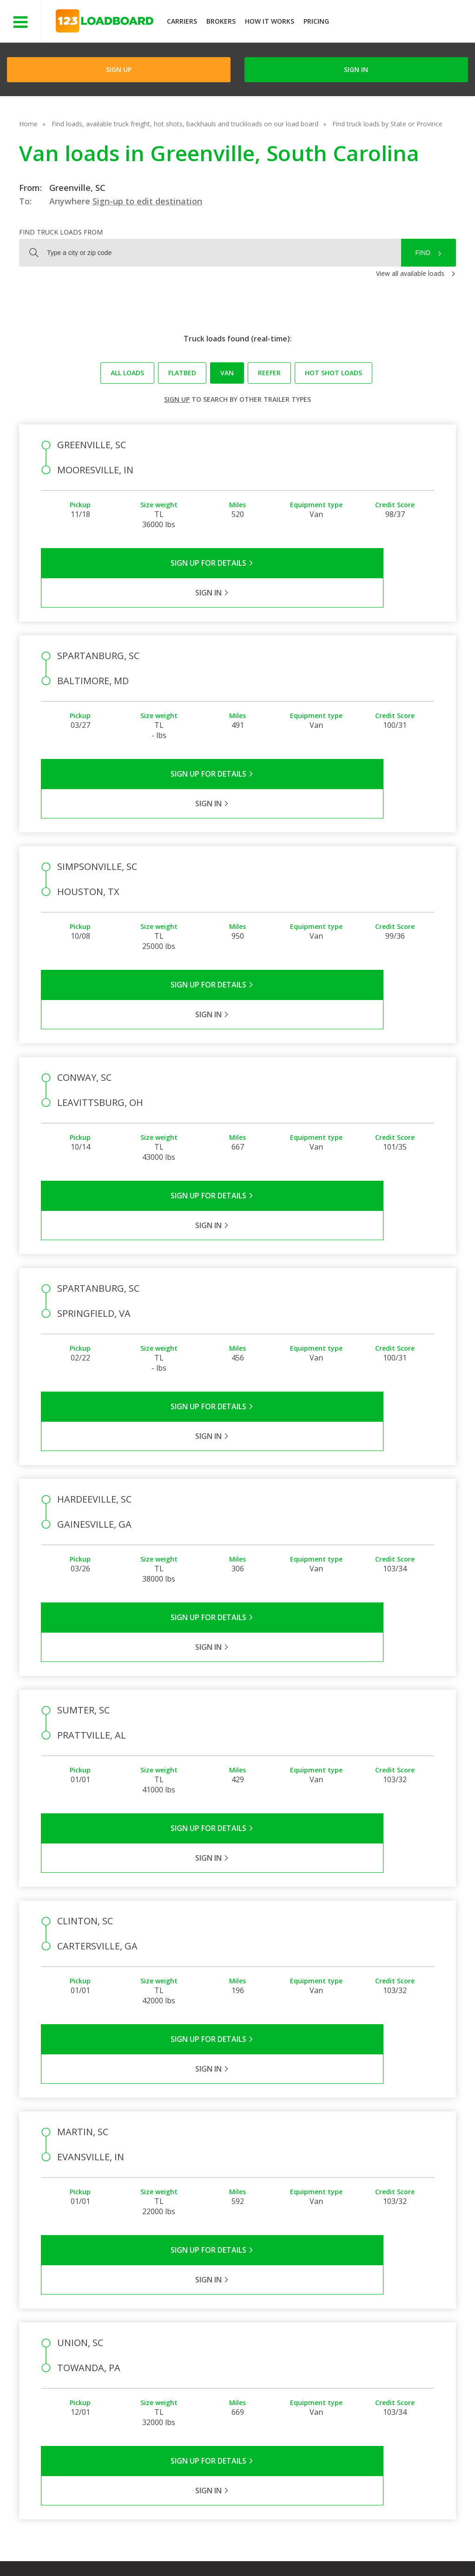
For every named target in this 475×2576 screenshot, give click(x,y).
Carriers (182, 21)
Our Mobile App (387, 2355)
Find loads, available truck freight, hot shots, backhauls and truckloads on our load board (185, 123)
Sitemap (367, 2547)
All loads (127, 372)
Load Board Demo (392, 2368)
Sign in (356, 69)
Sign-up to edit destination (147, 201)
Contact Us (321, 2547)
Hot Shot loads (333, 372)
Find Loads (380, 2328)
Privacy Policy (135, 2547)
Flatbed (182, 372)
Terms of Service (73, 2547)
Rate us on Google (82, 2556)
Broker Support (324, 2355)
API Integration (195, 2547)
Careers (276, 2547)
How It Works (269, 21)
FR (400, 2547)
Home (28, 123)
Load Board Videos (329, 2368)
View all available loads (410, 273)
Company (252, 2328)
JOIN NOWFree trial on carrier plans (403, 22)
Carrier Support (323, 2341)
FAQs (309, 2328)
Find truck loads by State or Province (387, 123)
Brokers (221, 21)
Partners (250, 2341)
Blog (244, 2368)
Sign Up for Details (139, 563)
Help (241, 2547)
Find (422, 252)
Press (246, 2355)
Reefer (269, 372)
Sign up (177, 399)
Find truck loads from (61, 232)
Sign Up (119, 69)
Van (227, 372)
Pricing (316, 21)
